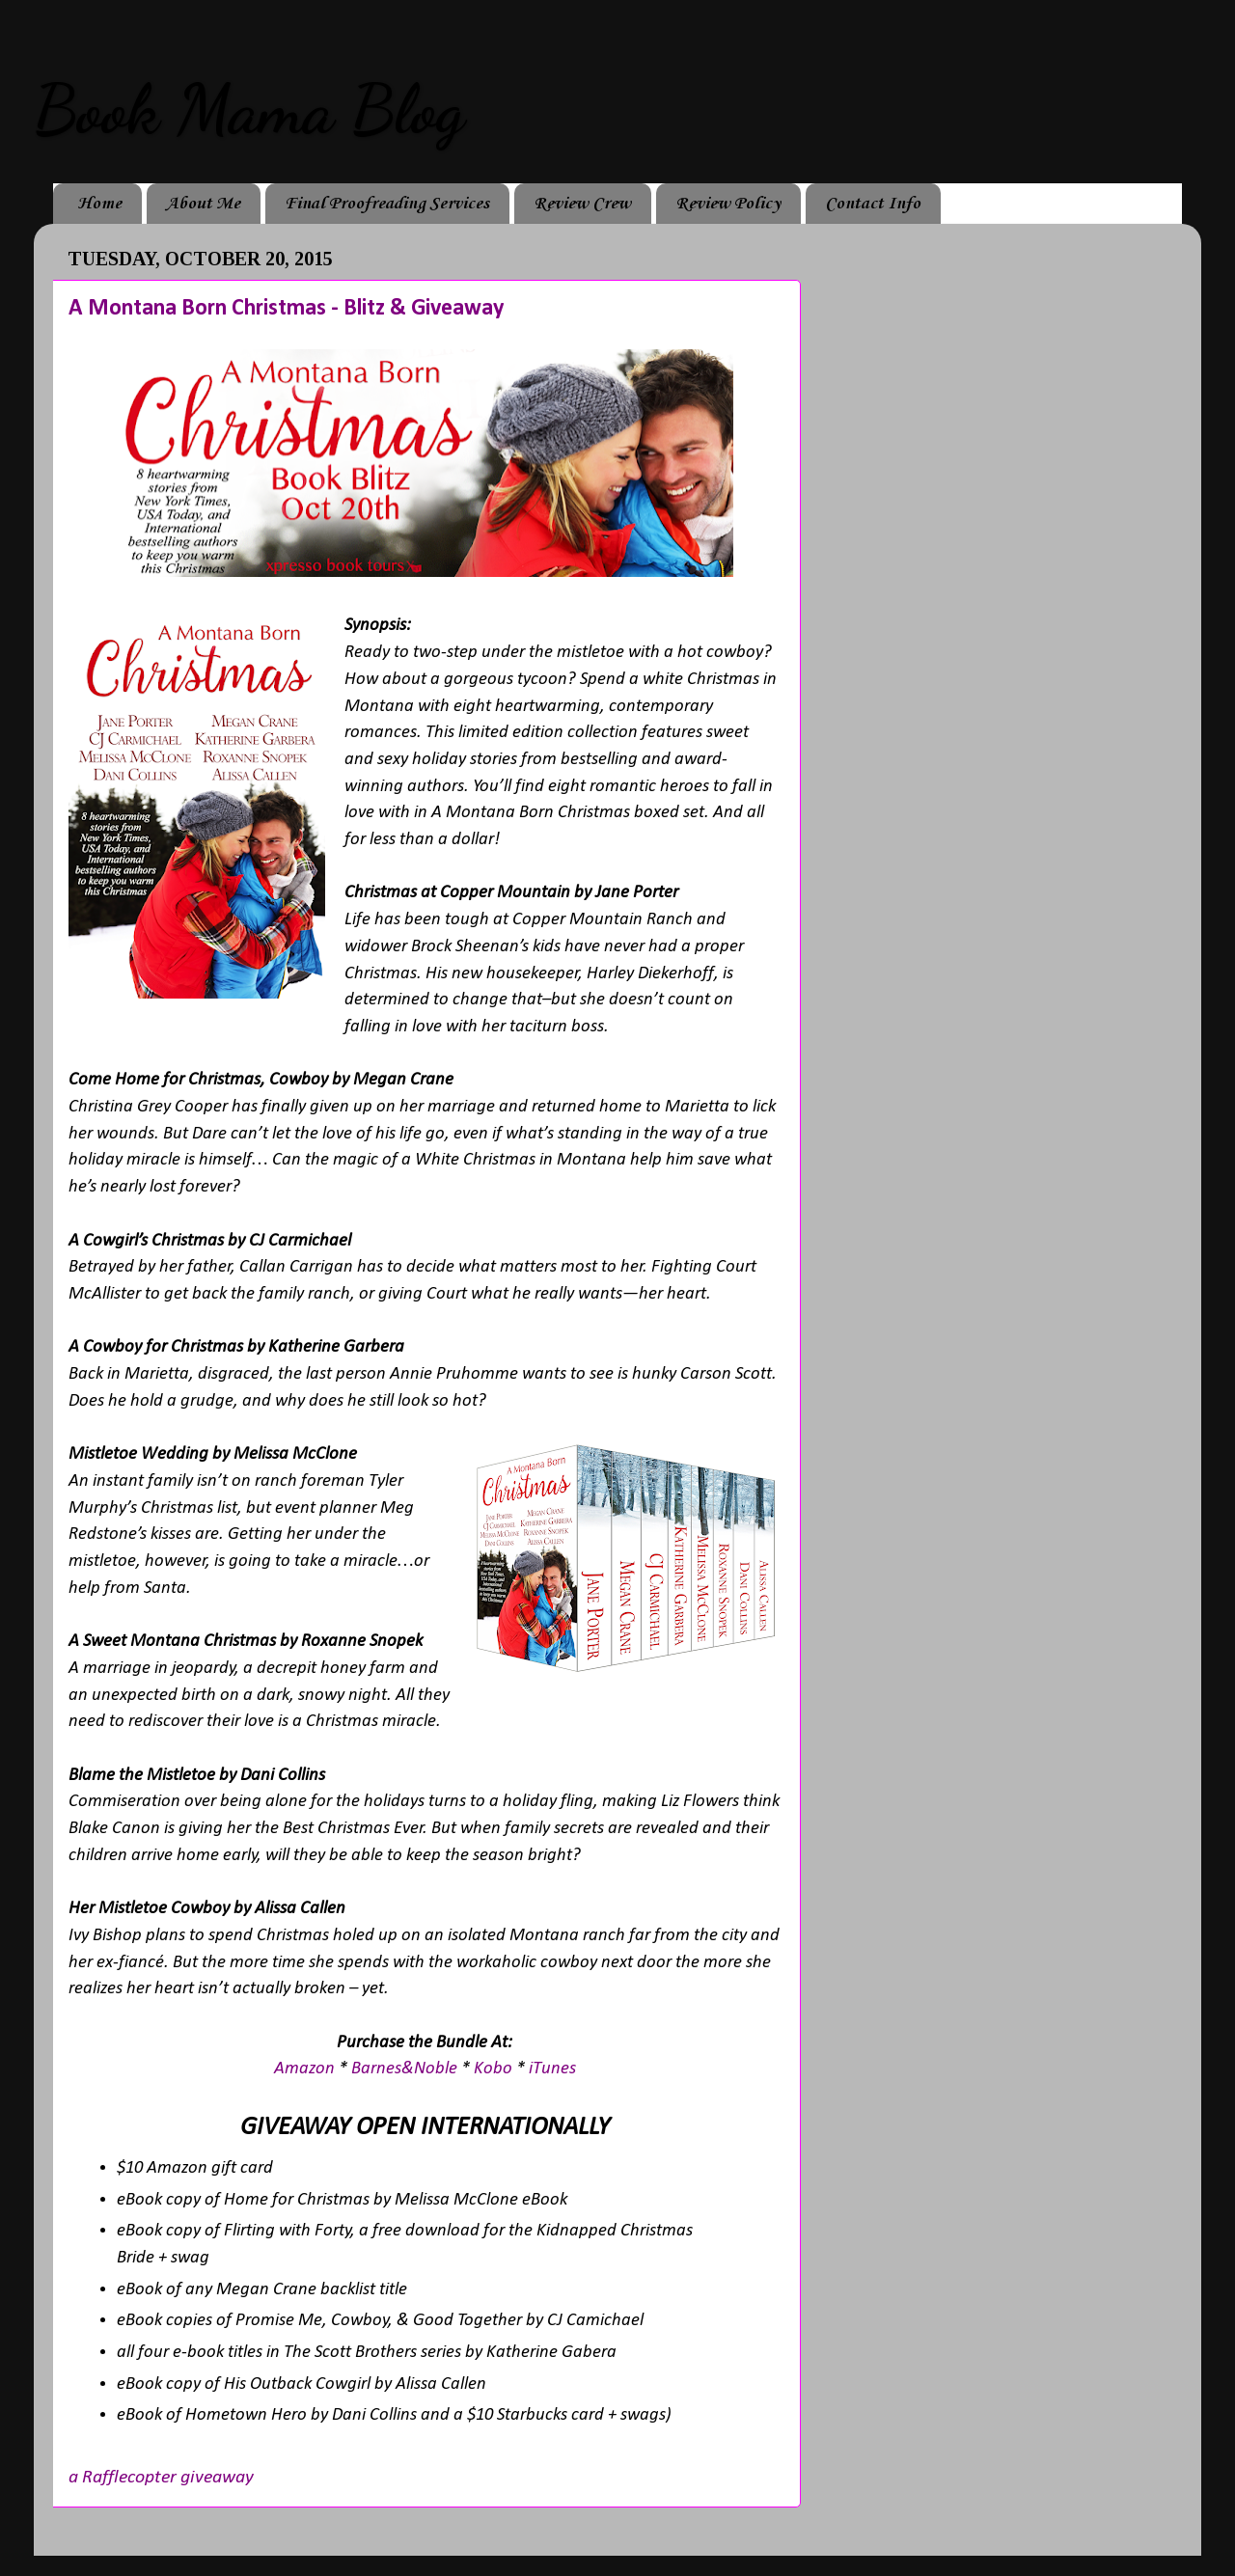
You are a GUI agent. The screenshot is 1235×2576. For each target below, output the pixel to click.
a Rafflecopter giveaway (161, 2477)
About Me (203, 203)
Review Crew (582, 203)
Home (99, 203)
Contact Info (872, 203)
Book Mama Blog (249, 110)
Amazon (306, 2069)
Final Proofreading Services (387, 203)
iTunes (552, 2069)
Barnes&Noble (404, 2069)
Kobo (495, 2069)
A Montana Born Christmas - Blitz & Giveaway (286, 308)
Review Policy (728, 203)
